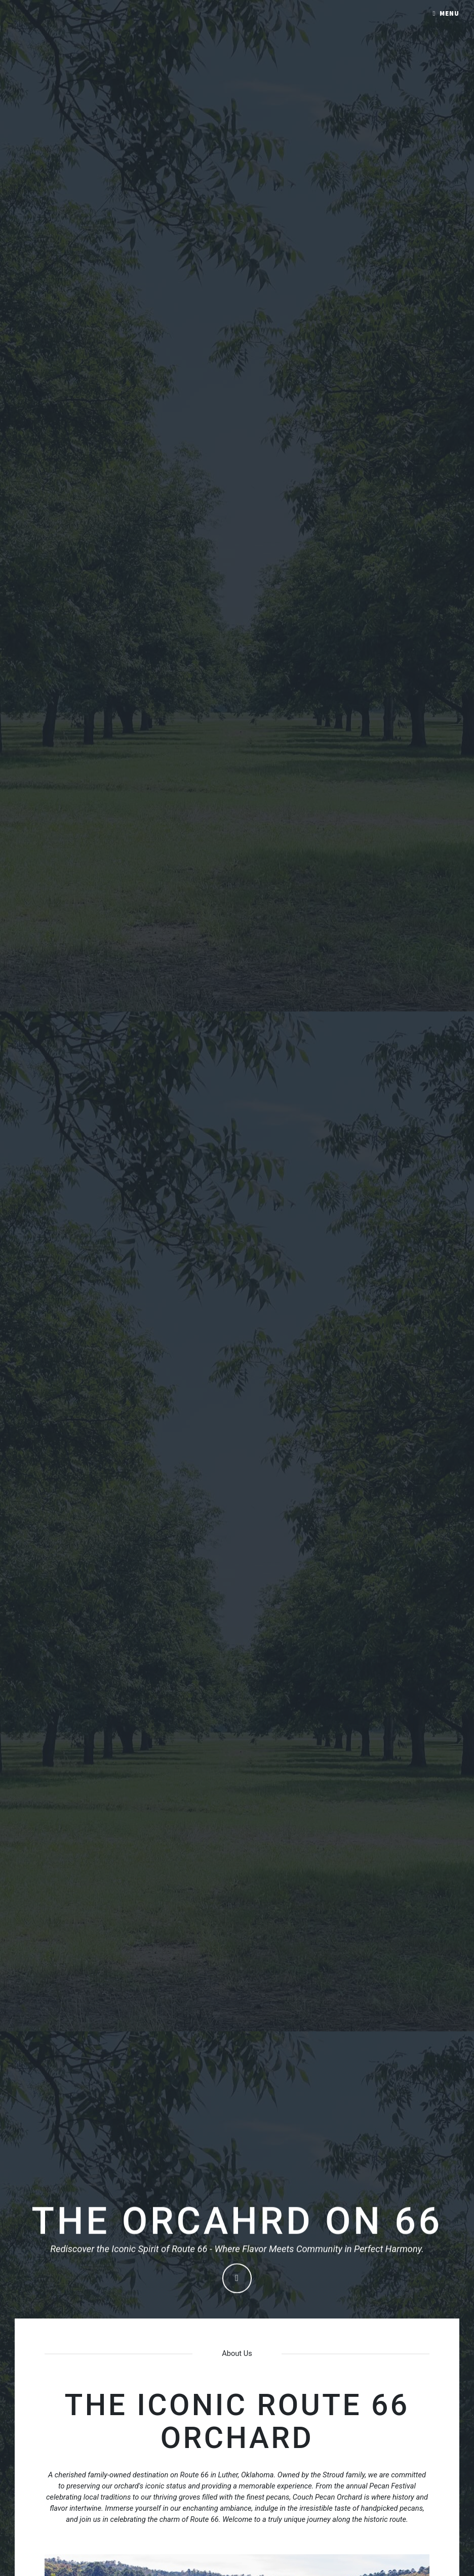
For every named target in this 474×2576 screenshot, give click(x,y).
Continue (237, 2279)
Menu (449, 13)
